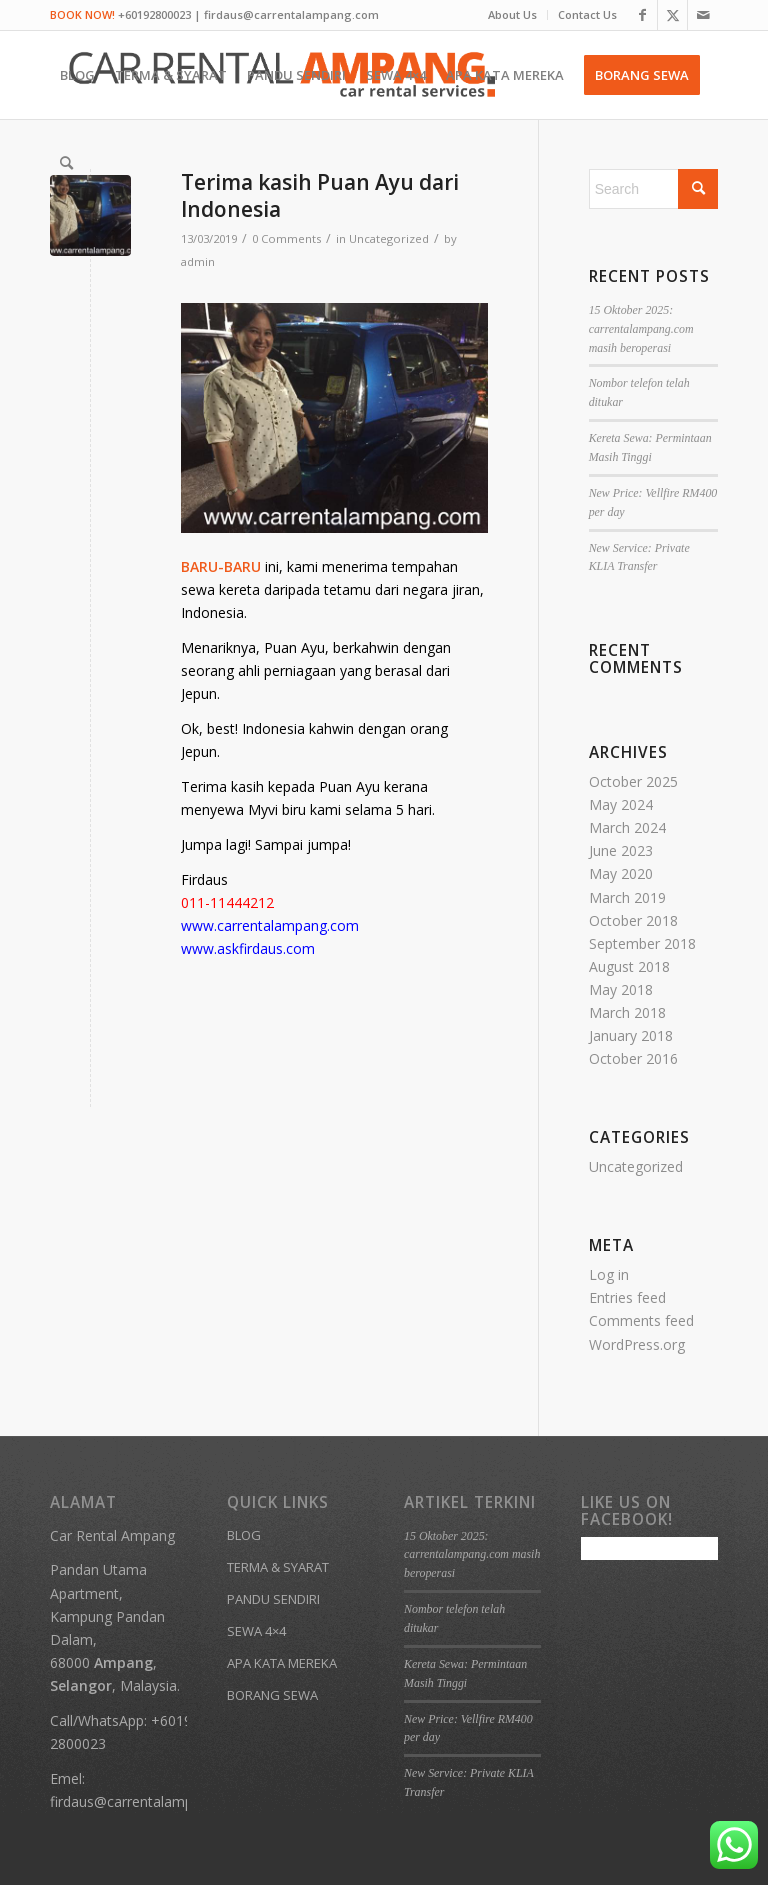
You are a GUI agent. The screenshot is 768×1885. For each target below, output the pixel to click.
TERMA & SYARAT (278, 1567)
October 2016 (633, 1058)
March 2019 (627, 897)
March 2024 (627, 827)
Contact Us (587, 14)
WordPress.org (637, 1344)
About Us (512, 14)
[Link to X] (672, 15)
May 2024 (621, 804)
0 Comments (286, 238)
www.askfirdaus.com (248, 948)
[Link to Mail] (703, 15)
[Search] (66, 163)
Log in (609, 1274)
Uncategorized (389, 238)
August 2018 (629, 966)
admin (198, 261)
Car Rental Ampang (112, 1535)
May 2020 (621, 873)
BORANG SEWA (272, 1695)
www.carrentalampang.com (270, 925)
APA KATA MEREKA (282, 1663)
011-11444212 (227, 902)
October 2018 (633, 920)
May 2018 (621, 989)
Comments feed (641, 1320)
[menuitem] (513, 15)
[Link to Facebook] (642, 15)
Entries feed (627, 1297)
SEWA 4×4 (256, 1631)
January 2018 (631, 1035)
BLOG (244, 1535)
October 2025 (633, 781)
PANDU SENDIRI (273, 1599)
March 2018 (627, 1012)
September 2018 (642, 943)
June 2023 (621, 850)
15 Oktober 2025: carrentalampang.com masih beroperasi (641, 329)
